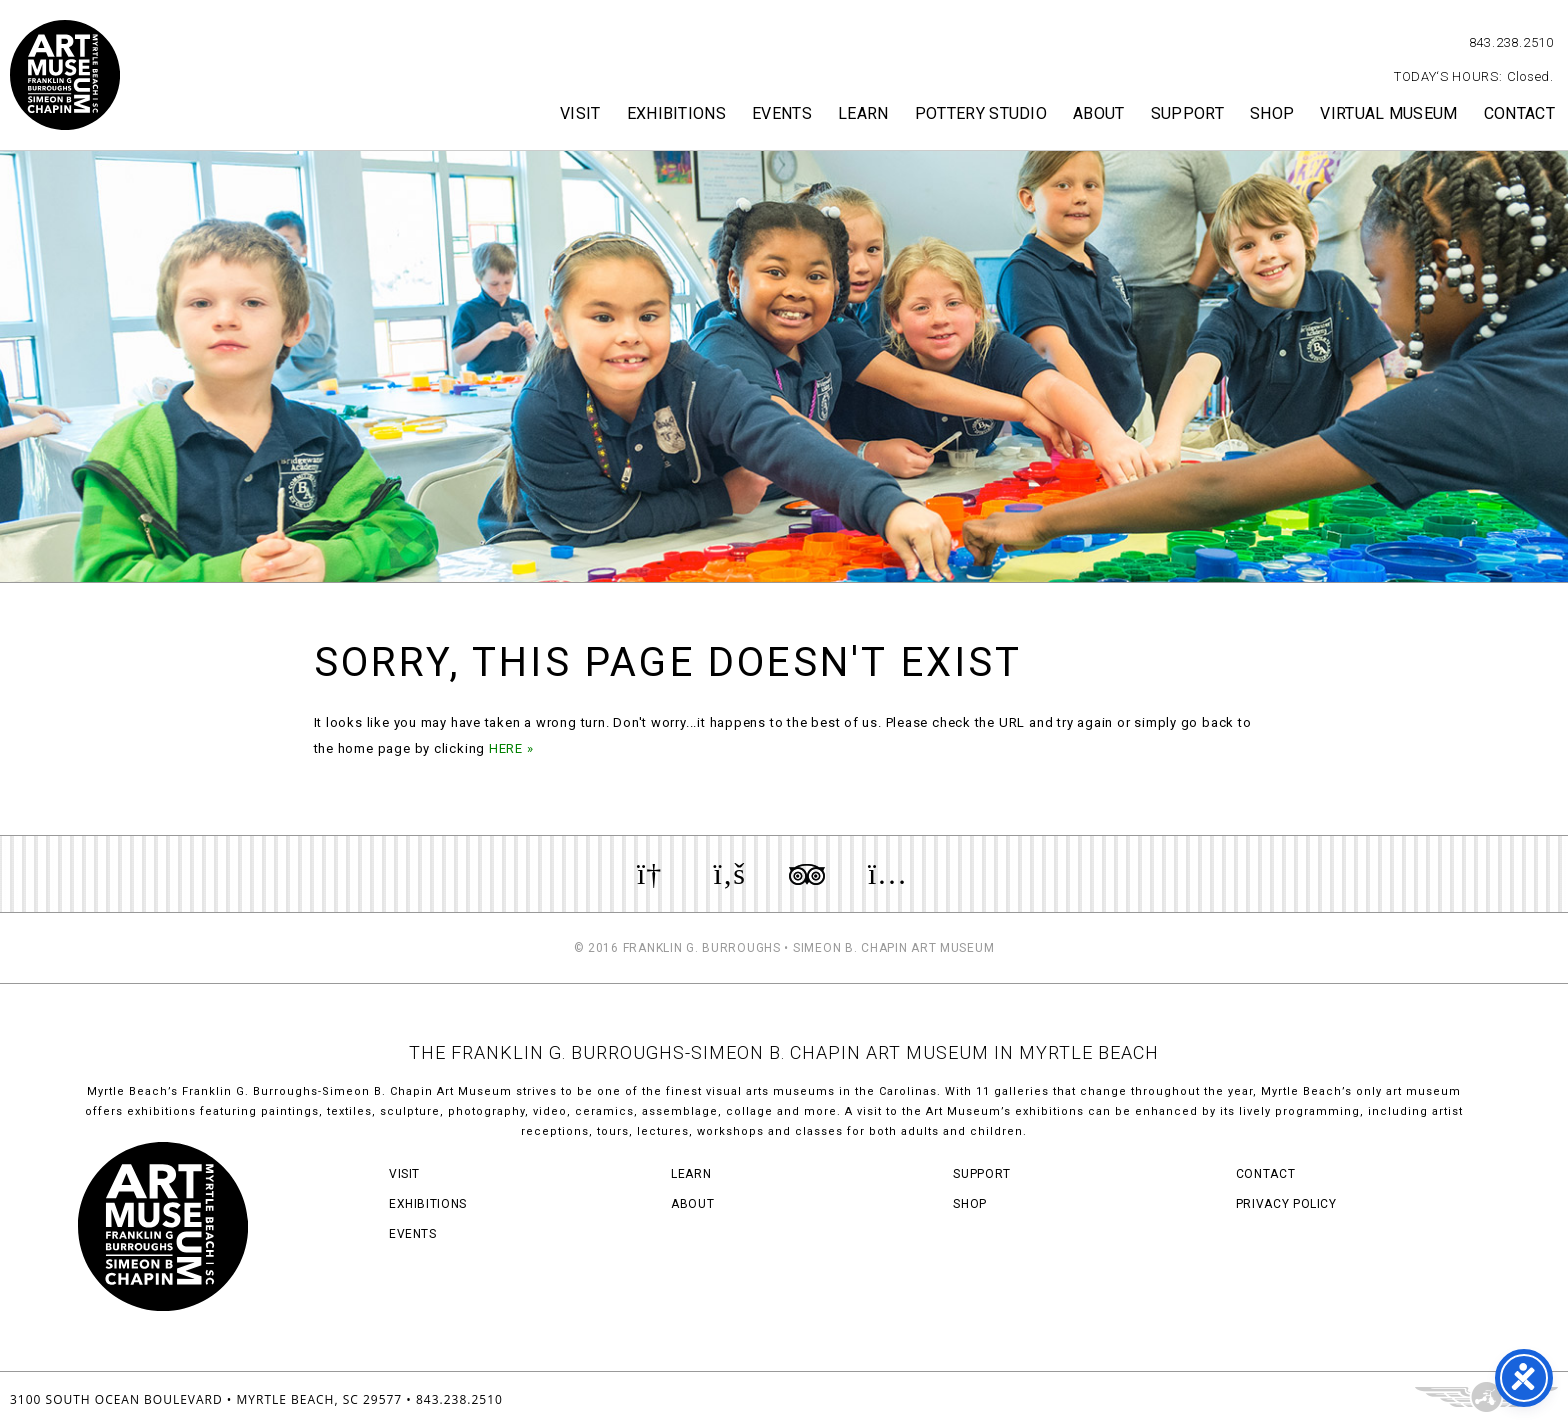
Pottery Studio (981, 113)
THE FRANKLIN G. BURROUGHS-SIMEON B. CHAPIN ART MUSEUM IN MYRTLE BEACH (784, 1052)
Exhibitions (677, 113)
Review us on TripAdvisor (807, 874)
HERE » (511, 748)
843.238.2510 (1511, 42)
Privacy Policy (1286, 1204)
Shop (1272, 113)
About (1099, 113)
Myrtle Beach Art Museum (65, 75)
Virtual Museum (1388, 113)
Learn (863, 113)
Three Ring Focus (1486, 1397)
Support (1187, 113)
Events (782, 113)
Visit (580, 113)
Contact (1519, 113)
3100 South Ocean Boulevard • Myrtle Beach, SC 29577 (206, 1399)
